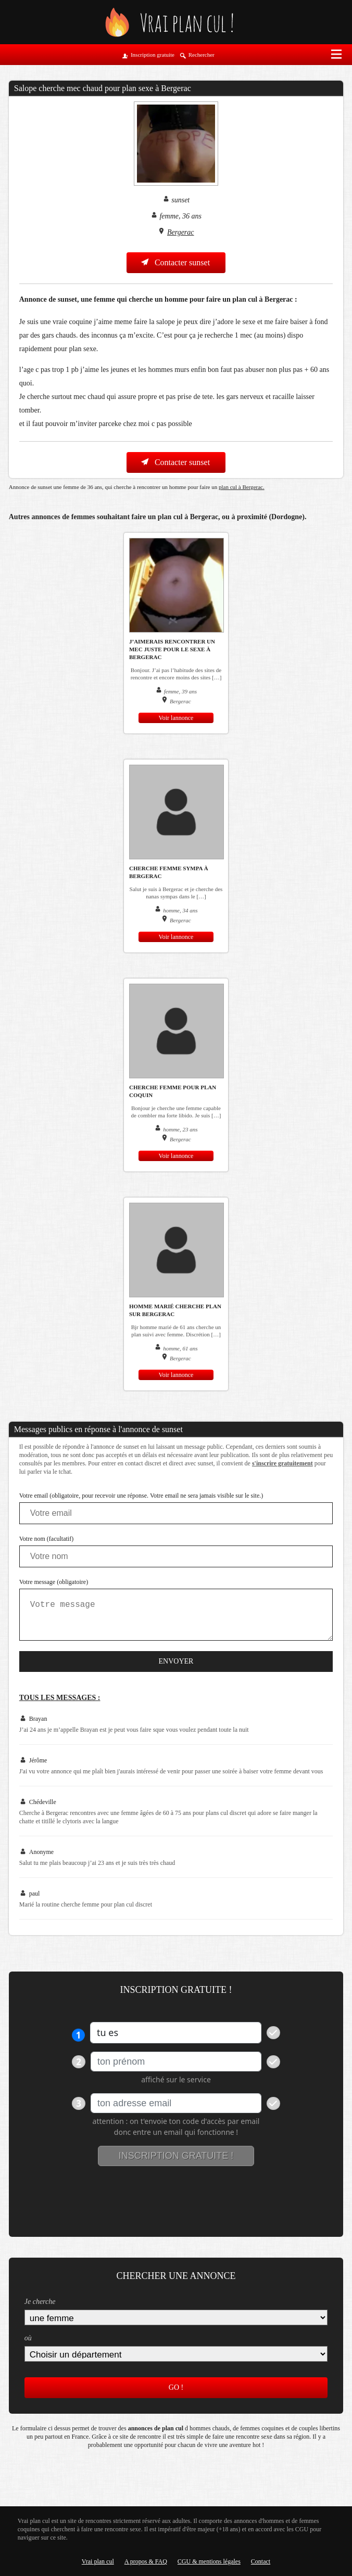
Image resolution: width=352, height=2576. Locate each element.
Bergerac (180, 232)
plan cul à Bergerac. (242, 487)
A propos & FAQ (145, 2561)
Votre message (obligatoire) (53, 1582)
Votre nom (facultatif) (46, 1538)
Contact (260, 2561)
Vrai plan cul (98, 2561)
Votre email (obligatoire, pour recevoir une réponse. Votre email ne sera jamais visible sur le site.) (141, 1495)
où (28, 2338)
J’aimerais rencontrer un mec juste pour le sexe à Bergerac (172, 649)
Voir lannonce (176, 718)
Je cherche (40, 2301)
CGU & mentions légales (209, 2561)
